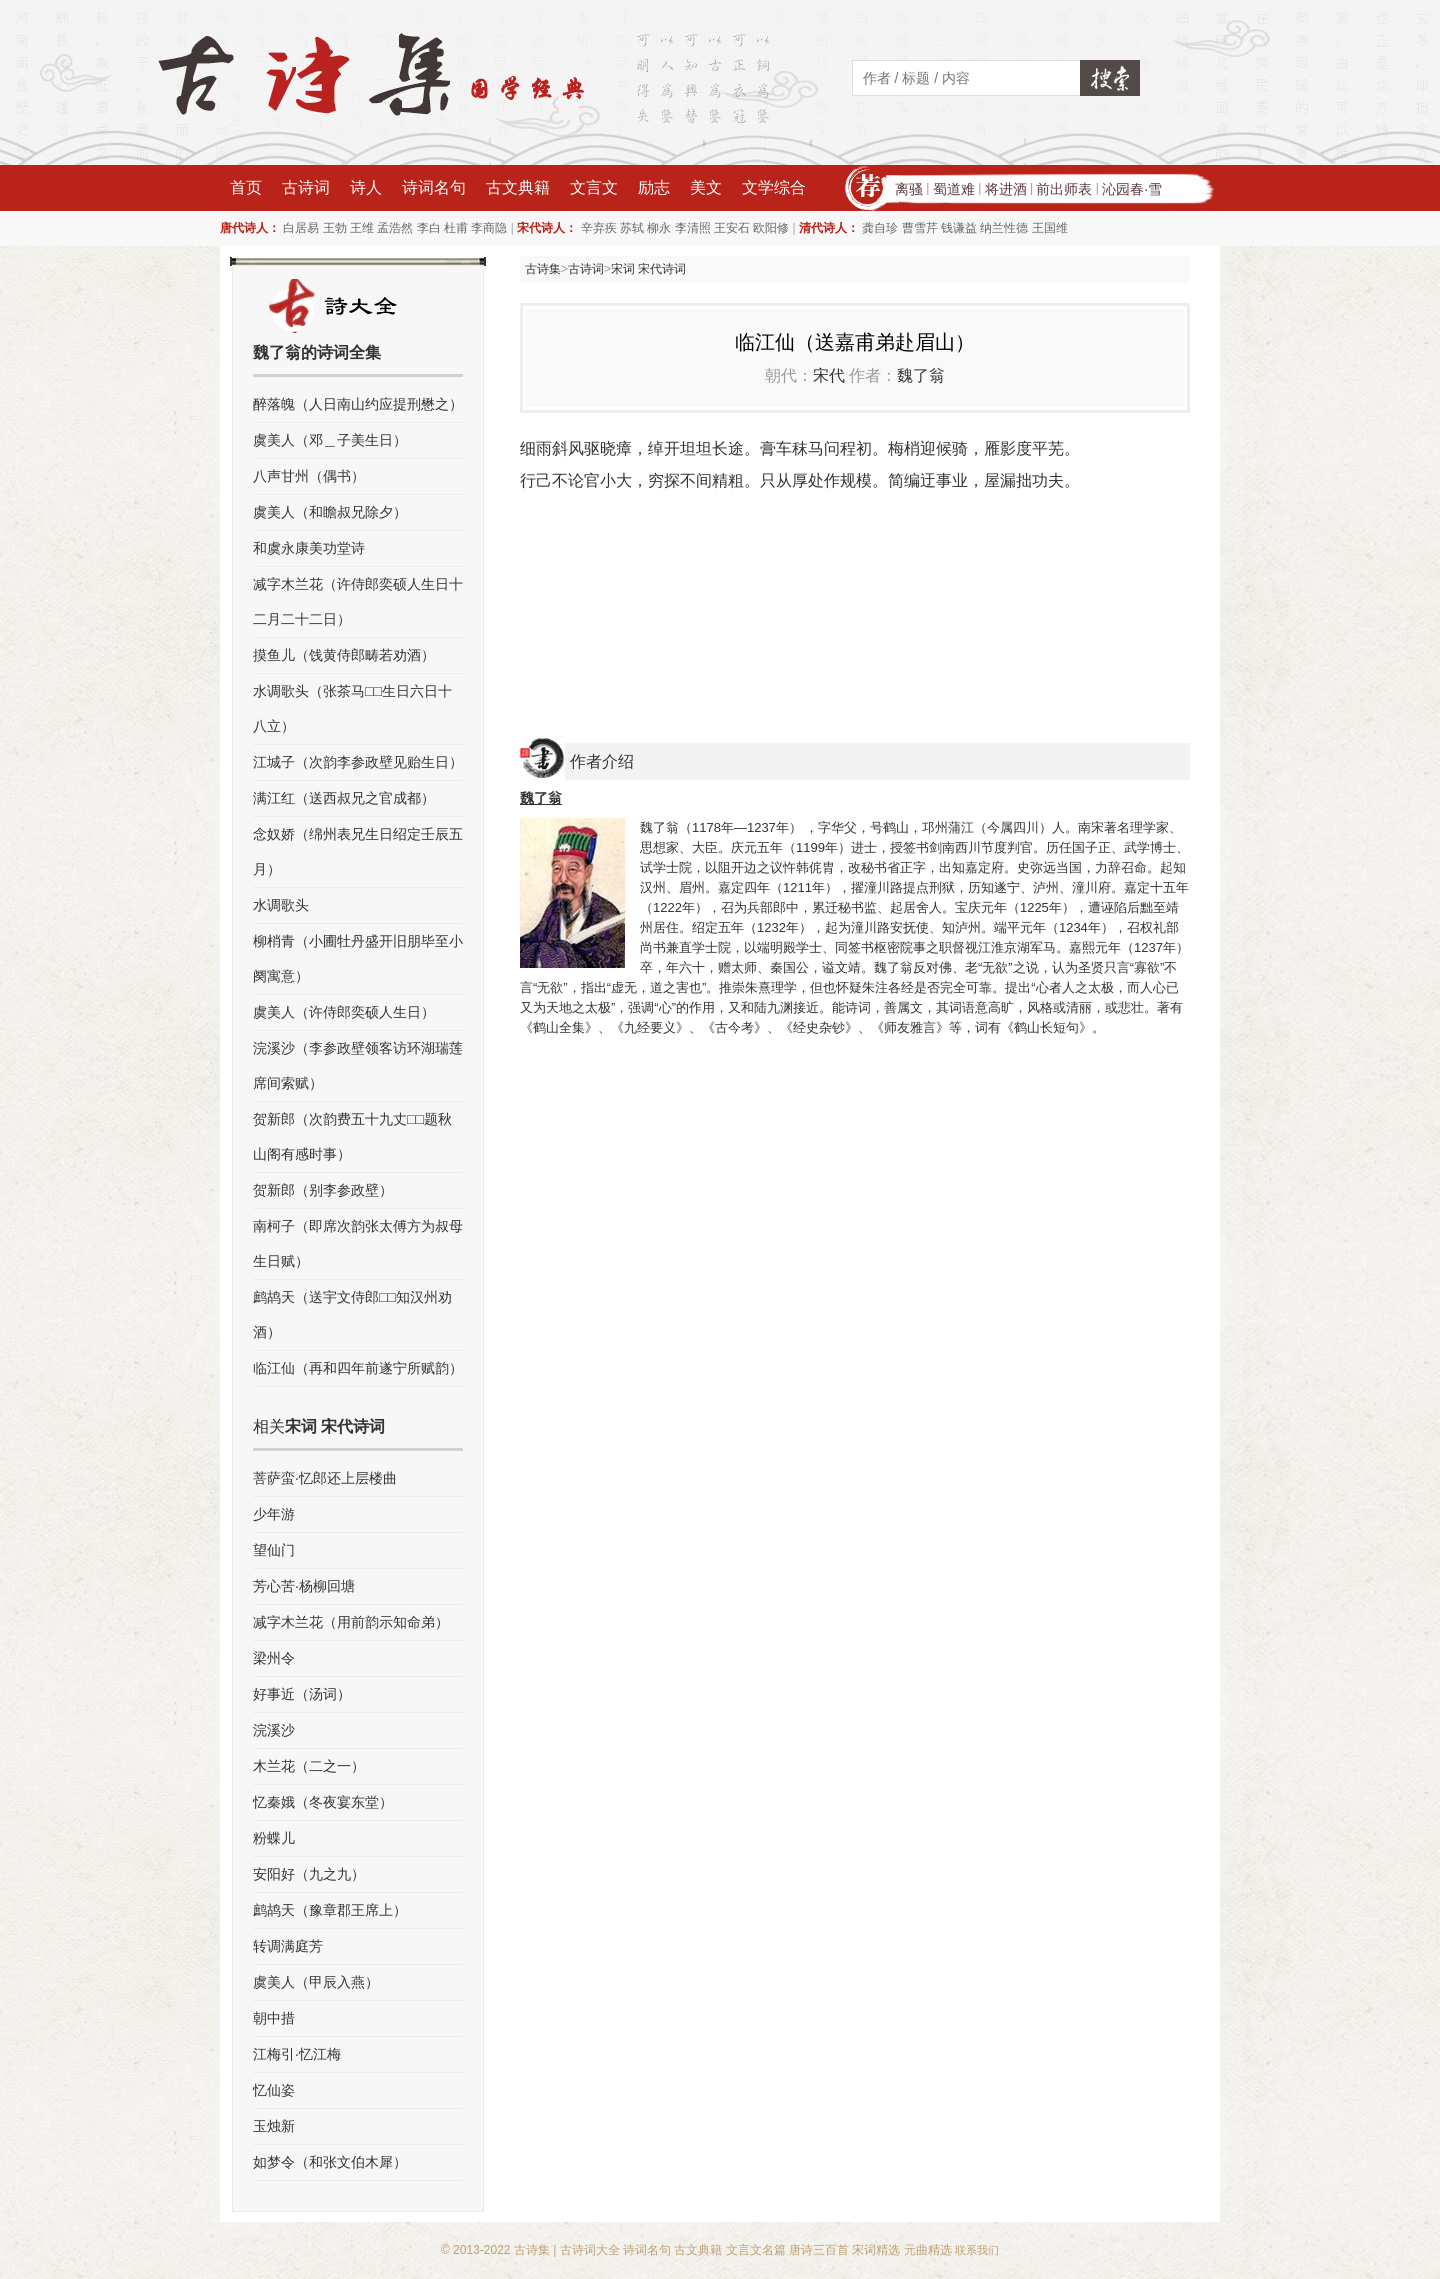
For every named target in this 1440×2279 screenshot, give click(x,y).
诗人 (366, 187)
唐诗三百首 (819, 2250)
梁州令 (274, 1658)
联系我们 (977, 2250)
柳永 (659, 228)
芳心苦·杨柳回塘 (304, 1586)
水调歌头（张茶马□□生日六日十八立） (352, 708)
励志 (654, 187)
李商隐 (489, 228)
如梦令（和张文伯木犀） (330, 2162)
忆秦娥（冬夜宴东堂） (323, 1802)
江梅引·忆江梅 (297, 2054)
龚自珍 (880, 228)
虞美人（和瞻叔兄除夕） (330, 512)
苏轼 (632, 228)
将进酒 (1006, 189)
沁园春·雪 (1132, 189)
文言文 (594, 187)
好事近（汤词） (302, 1694)
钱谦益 (959, 228)
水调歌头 (281, 905)
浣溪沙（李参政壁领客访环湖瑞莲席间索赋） (358, 1065)
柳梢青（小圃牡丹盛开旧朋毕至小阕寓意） (358, 958)
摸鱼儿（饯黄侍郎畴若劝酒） (344, 655)
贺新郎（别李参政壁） (323, 1190)
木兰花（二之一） (309, 1766)
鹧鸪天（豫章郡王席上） (330, 1910)
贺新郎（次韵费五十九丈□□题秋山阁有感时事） (352, 1136)
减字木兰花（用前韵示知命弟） (351, 1622)
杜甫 (456, 228)
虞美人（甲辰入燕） (316, 1982)
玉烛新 (274, 2126)
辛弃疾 (599, 228)
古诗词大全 (590, 2250)
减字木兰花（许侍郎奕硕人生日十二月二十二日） (358, 601)
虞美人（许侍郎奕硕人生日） (344, 1012)
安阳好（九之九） (309, 1874)
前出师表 (1064, 189)
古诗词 (306, 187)
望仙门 (274, 1550)
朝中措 (274, 2018)
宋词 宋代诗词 (648, 269)
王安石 (732, 228)
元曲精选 (928, 2250)
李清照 (693, 228)
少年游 (274, 1514)
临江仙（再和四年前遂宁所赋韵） (358, 1368)
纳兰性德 (1004, 228)
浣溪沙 (274, 1730)
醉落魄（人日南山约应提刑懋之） (358, 404)
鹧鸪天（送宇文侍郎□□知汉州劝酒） (352, 1314)
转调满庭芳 (288, 1946)
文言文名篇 (756, 2250)
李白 (429, 228)
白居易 (301, 228)
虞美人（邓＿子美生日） (330, 440)
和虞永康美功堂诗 (309, 548)
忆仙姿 (274, 2090)
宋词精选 (876, 2250)
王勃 (335, 228)
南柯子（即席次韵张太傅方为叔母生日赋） (358, 1243)
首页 (246, 187)
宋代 (829, 375)
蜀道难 (954, 189)
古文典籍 (518, 187)
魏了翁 (921, 375)
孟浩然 (395, 228)
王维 (362, 228)
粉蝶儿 (274, 1838)
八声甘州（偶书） (309, 476)
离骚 (909, 189)
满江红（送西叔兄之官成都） (344, 798)
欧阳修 (771, 228)
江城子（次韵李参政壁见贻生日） (358, 762)
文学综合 (774, 187)
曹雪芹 (920, 228)
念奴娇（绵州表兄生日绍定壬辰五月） (358, 851)
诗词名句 (434, 187)
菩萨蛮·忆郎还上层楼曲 (325, 1478)
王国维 (1050, 228)
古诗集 (543, 269)
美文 (706, 187)
